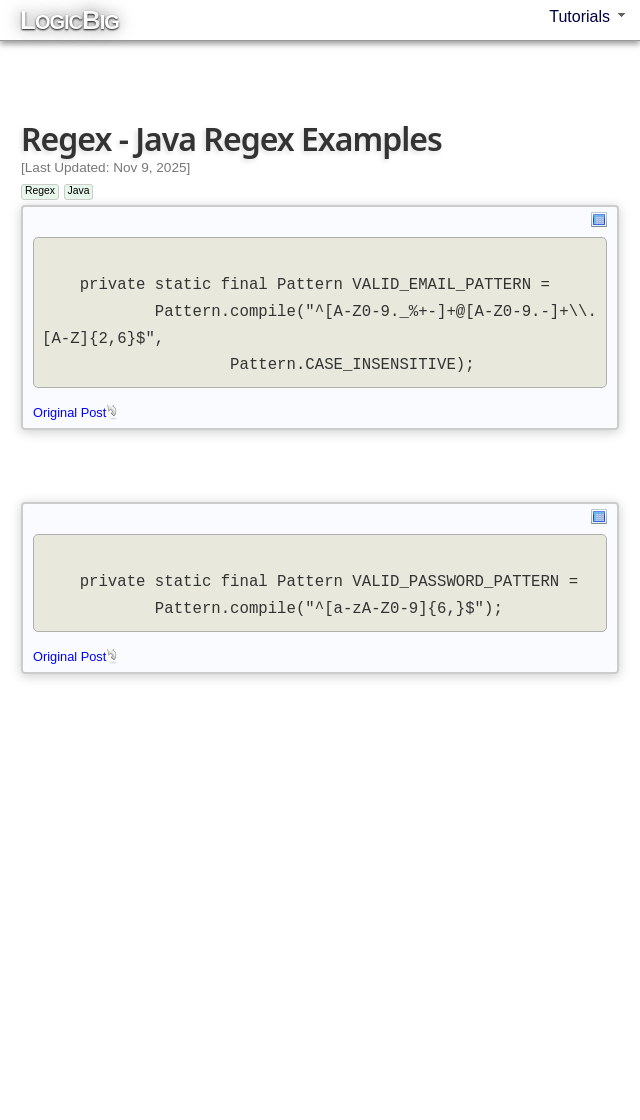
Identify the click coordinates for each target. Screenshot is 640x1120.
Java (79, 190)
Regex (40, 190)
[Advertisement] (325, 59)
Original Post (76, 412)
